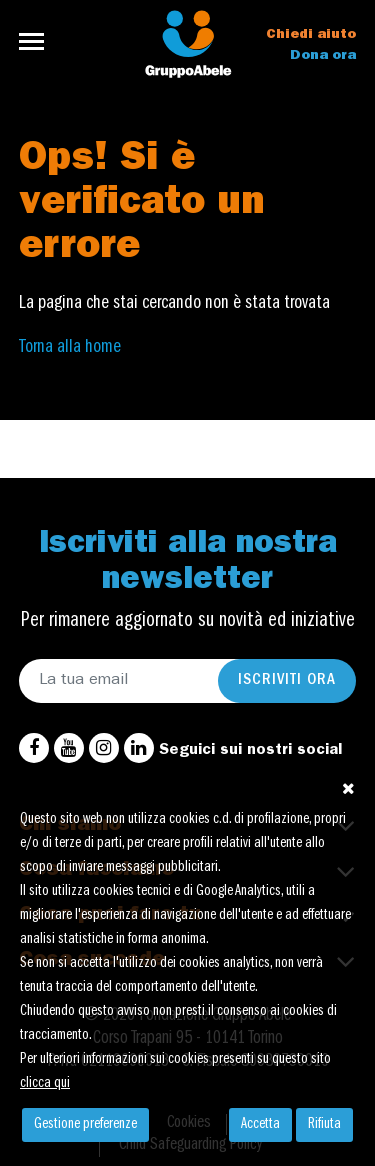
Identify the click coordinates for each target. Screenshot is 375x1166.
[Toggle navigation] (37, 41)
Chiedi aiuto (311, 35)
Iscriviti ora (287, 681)
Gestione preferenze (85, 1125)
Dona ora (323, 56)
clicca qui (45, 1084)
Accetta (260, 1125)
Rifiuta (324, 1125)
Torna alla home (70, 348)
